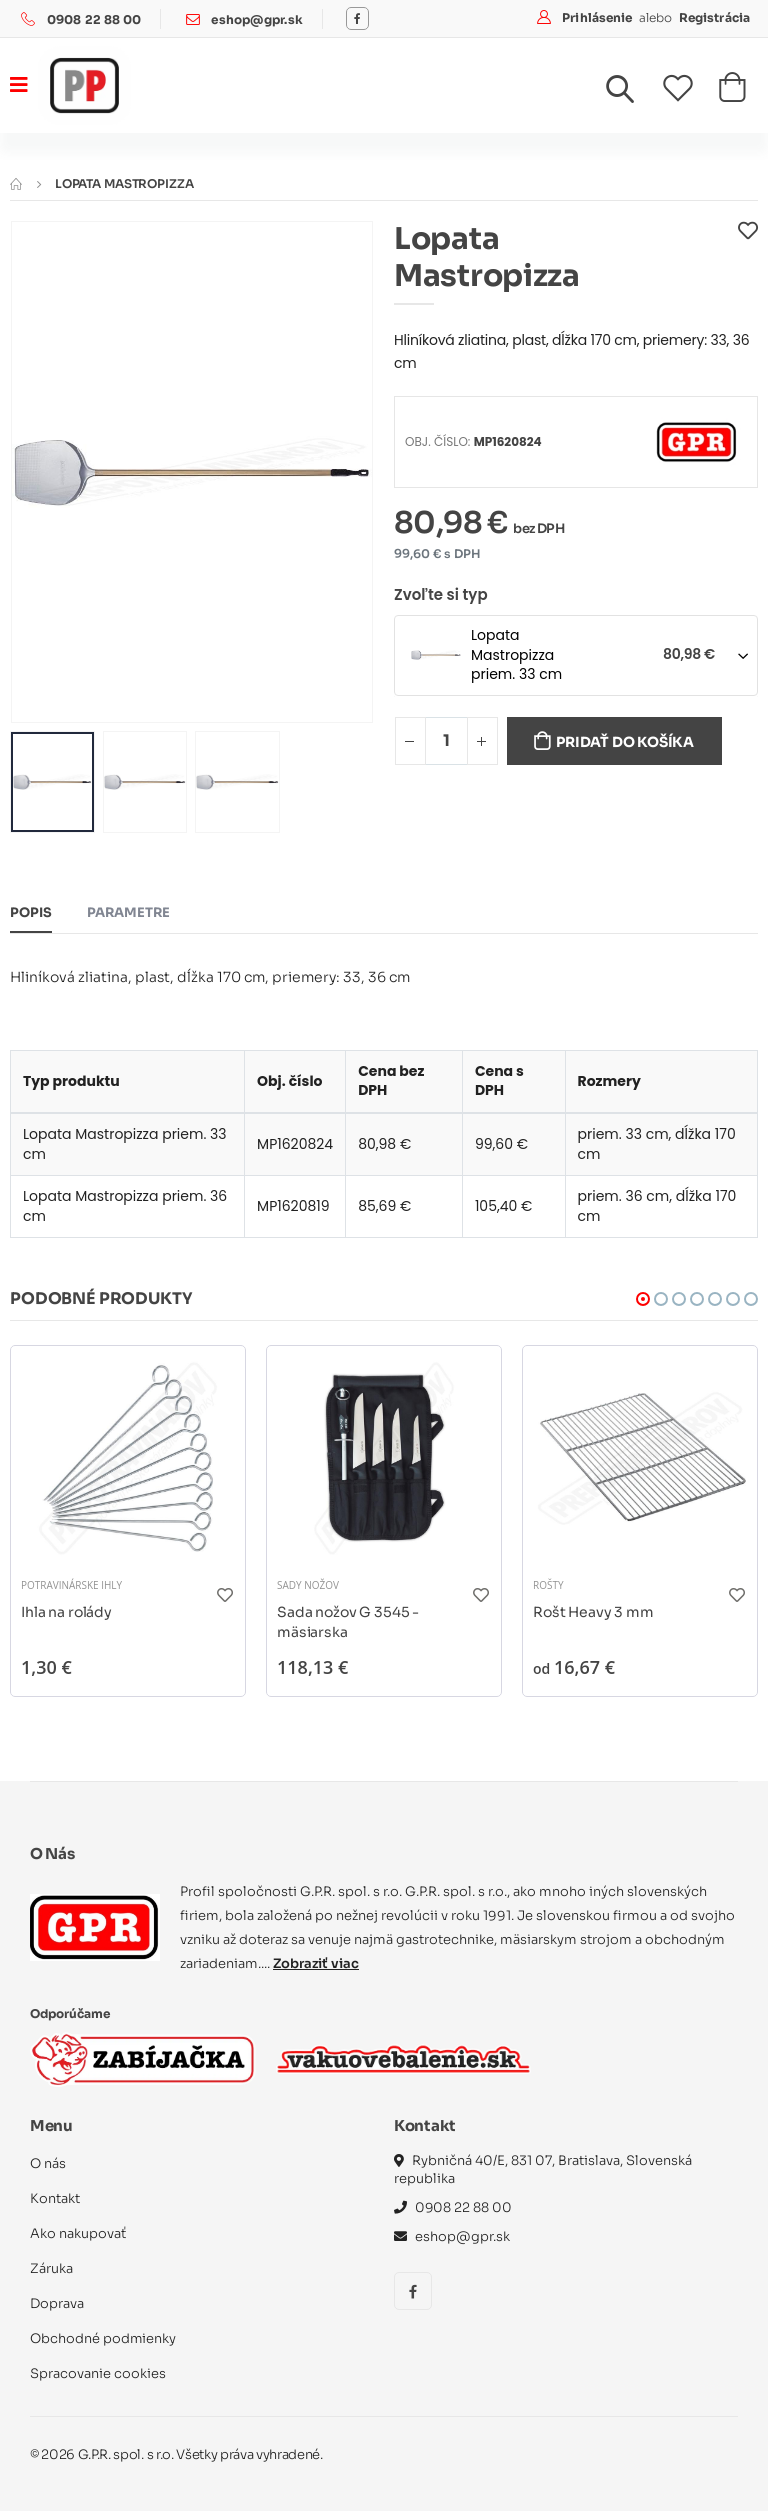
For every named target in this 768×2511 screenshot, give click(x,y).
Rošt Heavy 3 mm (593, 1612)
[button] (632, 94)
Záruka (51, 2268)
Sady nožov (308, 1585)
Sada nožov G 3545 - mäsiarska (348, 1622)
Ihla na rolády (66, 1612)
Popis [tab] (31, 912)
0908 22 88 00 (94, 19)
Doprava (57, 2303)
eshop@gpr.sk (256, 19)
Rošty (548, 1585)
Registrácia (714, 17)
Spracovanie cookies (98, 2373)
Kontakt (55, 2198)
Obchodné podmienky (103, 2338)
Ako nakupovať (78, 2233)
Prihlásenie (598, 17)
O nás (48, 2163)
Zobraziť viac (316, 1963)
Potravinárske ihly (71, 1585)
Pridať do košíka (625, 742)
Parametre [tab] (128, 912)
